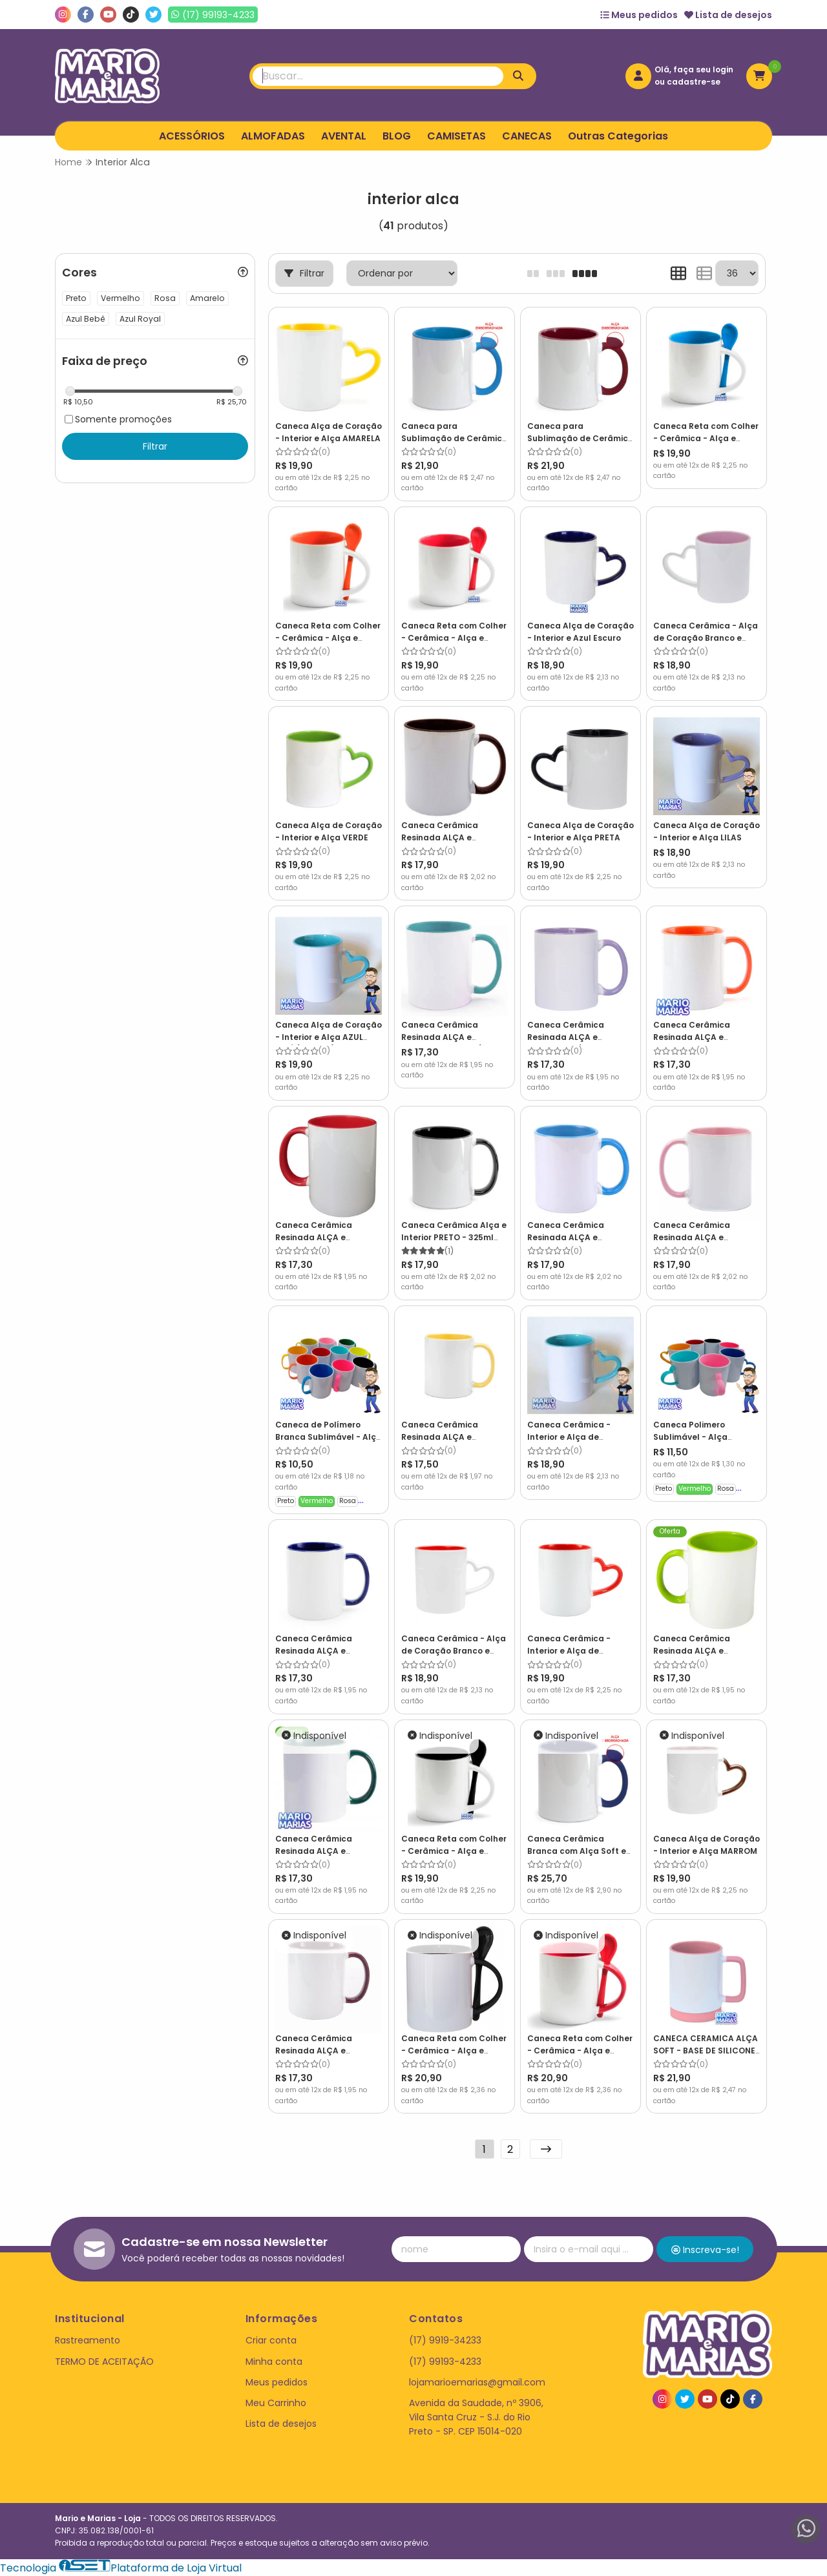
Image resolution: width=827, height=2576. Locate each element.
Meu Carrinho (276, 2402)
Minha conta (274, 2361)
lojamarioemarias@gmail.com (477, 2382)
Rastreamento (87, 2340)
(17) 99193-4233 (445, 2361)
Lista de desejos (728, 14)
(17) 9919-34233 (445, 2340)
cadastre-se (693, 81)
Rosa (347, 1501)
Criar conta (271, 2340)
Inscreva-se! (705, 2249)
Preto (285, 1501)
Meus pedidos (639, 14)
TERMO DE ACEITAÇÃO (104, 2361)
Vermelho (316, 1501)
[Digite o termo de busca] (378, 76)
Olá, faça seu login (693, 69)
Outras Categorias (618, 136)
